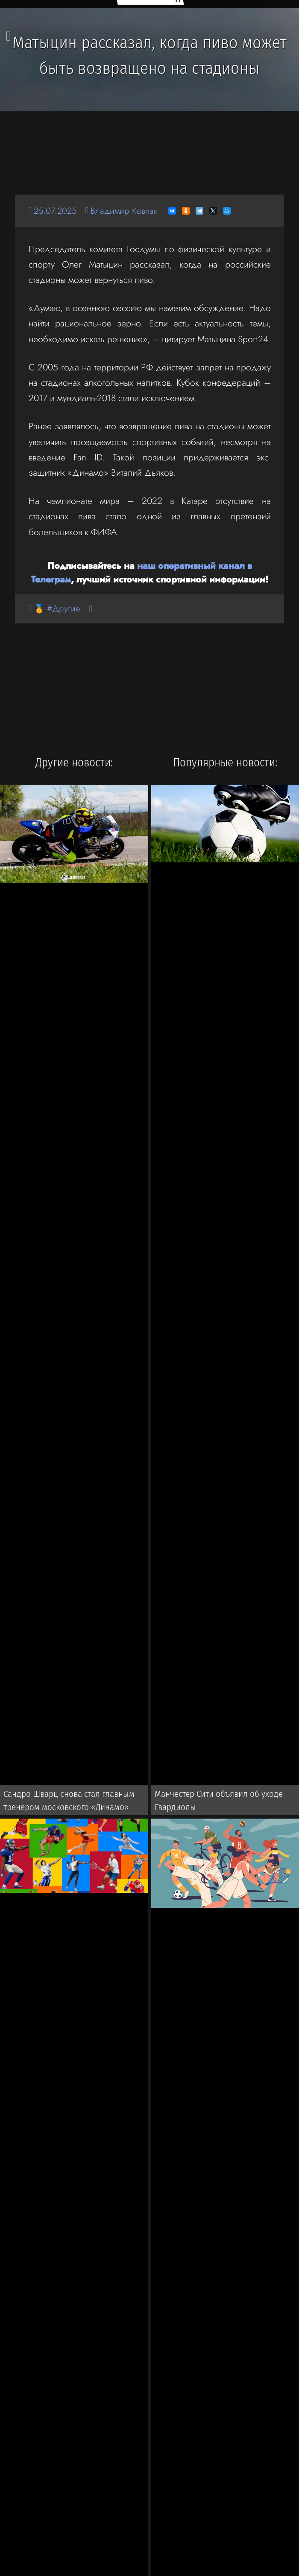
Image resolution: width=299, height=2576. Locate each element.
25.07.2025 (56, 210)
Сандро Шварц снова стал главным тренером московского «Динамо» (66, 1801)
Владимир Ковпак (127, 210)
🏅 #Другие (58, 608)
